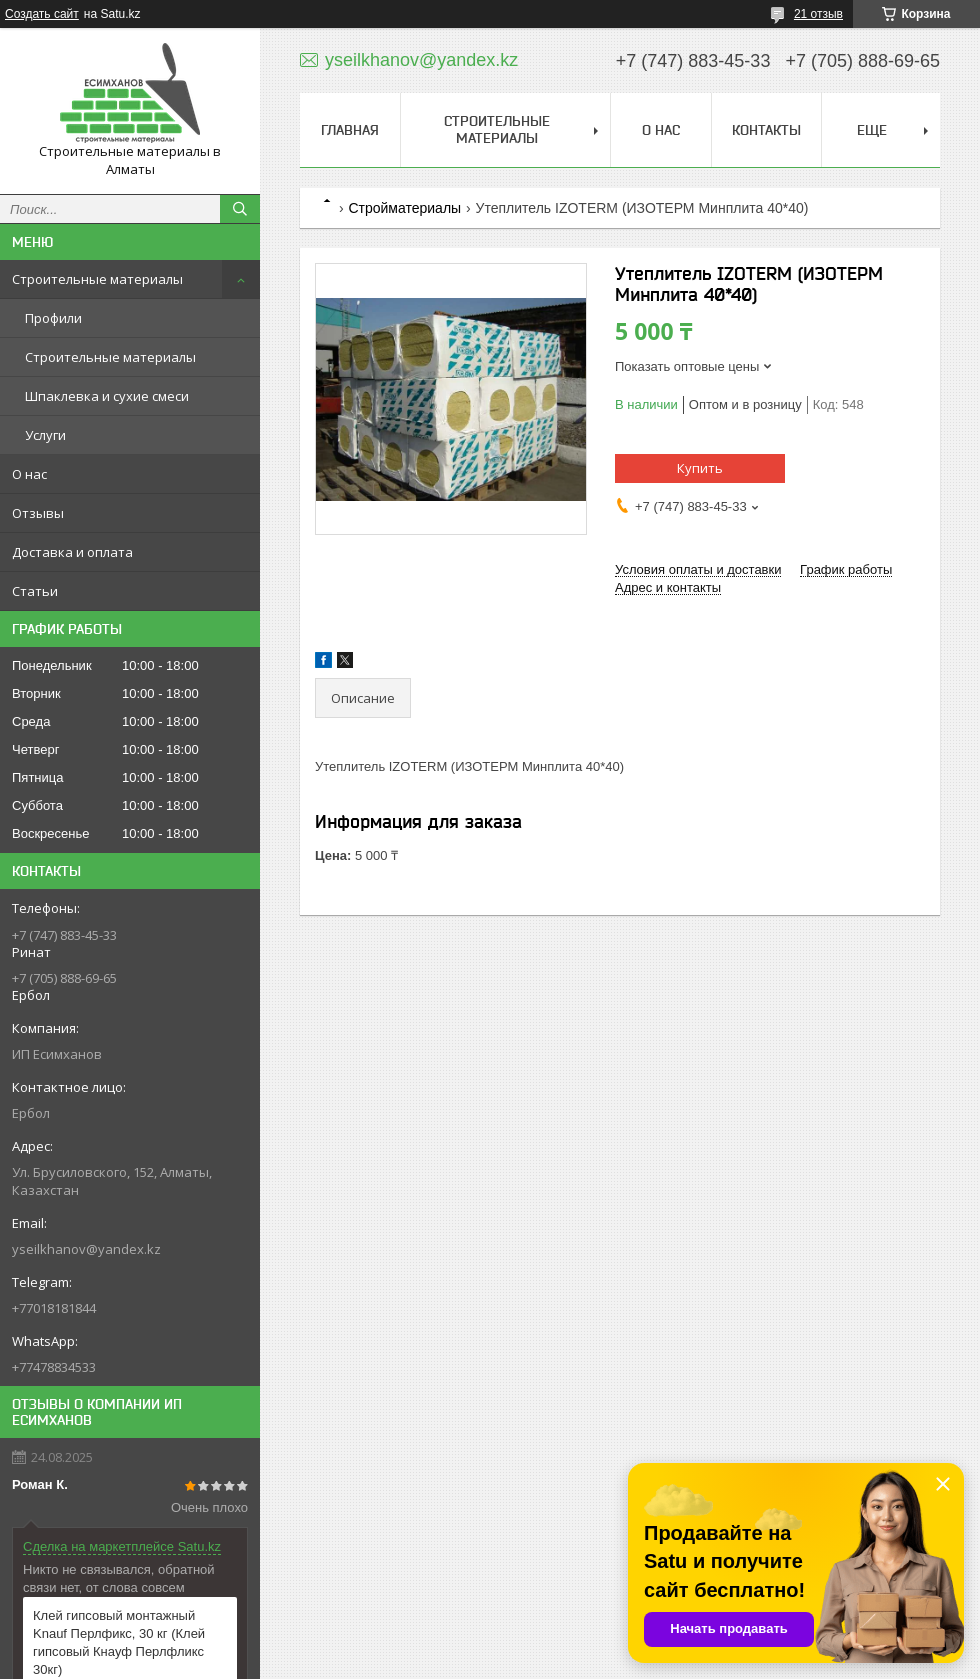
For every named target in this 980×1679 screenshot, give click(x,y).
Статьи (35, 591)
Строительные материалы (97, 279)
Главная (350, 130)
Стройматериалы (404, 208)
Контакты (766, 130)
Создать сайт (42, 14)
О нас (29, 474)
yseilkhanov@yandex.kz (86, 1249)
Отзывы (38, 513)
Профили (53, 318)
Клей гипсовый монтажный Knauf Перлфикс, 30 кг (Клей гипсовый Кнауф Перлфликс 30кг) (119, 1642)
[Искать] (240, 209)
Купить (700, 468)
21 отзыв (818, 14)
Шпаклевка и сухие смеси (107, 396)
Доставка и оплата (72, 552)
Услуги (45, 435)
